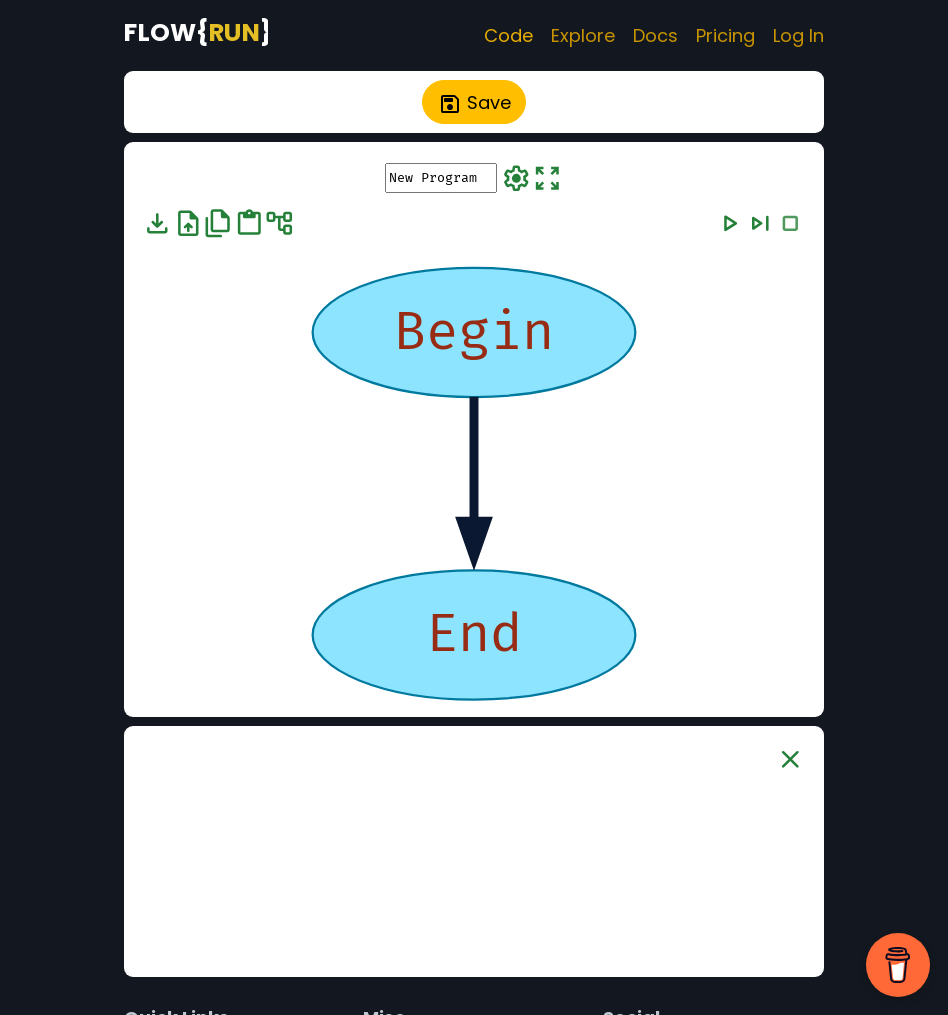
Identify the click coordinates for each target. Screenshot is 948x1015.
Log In (798, 35)
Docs (655, 35)
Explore (583, 35)
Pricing (725, 35)
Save (474, 103)
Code (508, 35)
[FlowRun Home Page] (196, 32)
